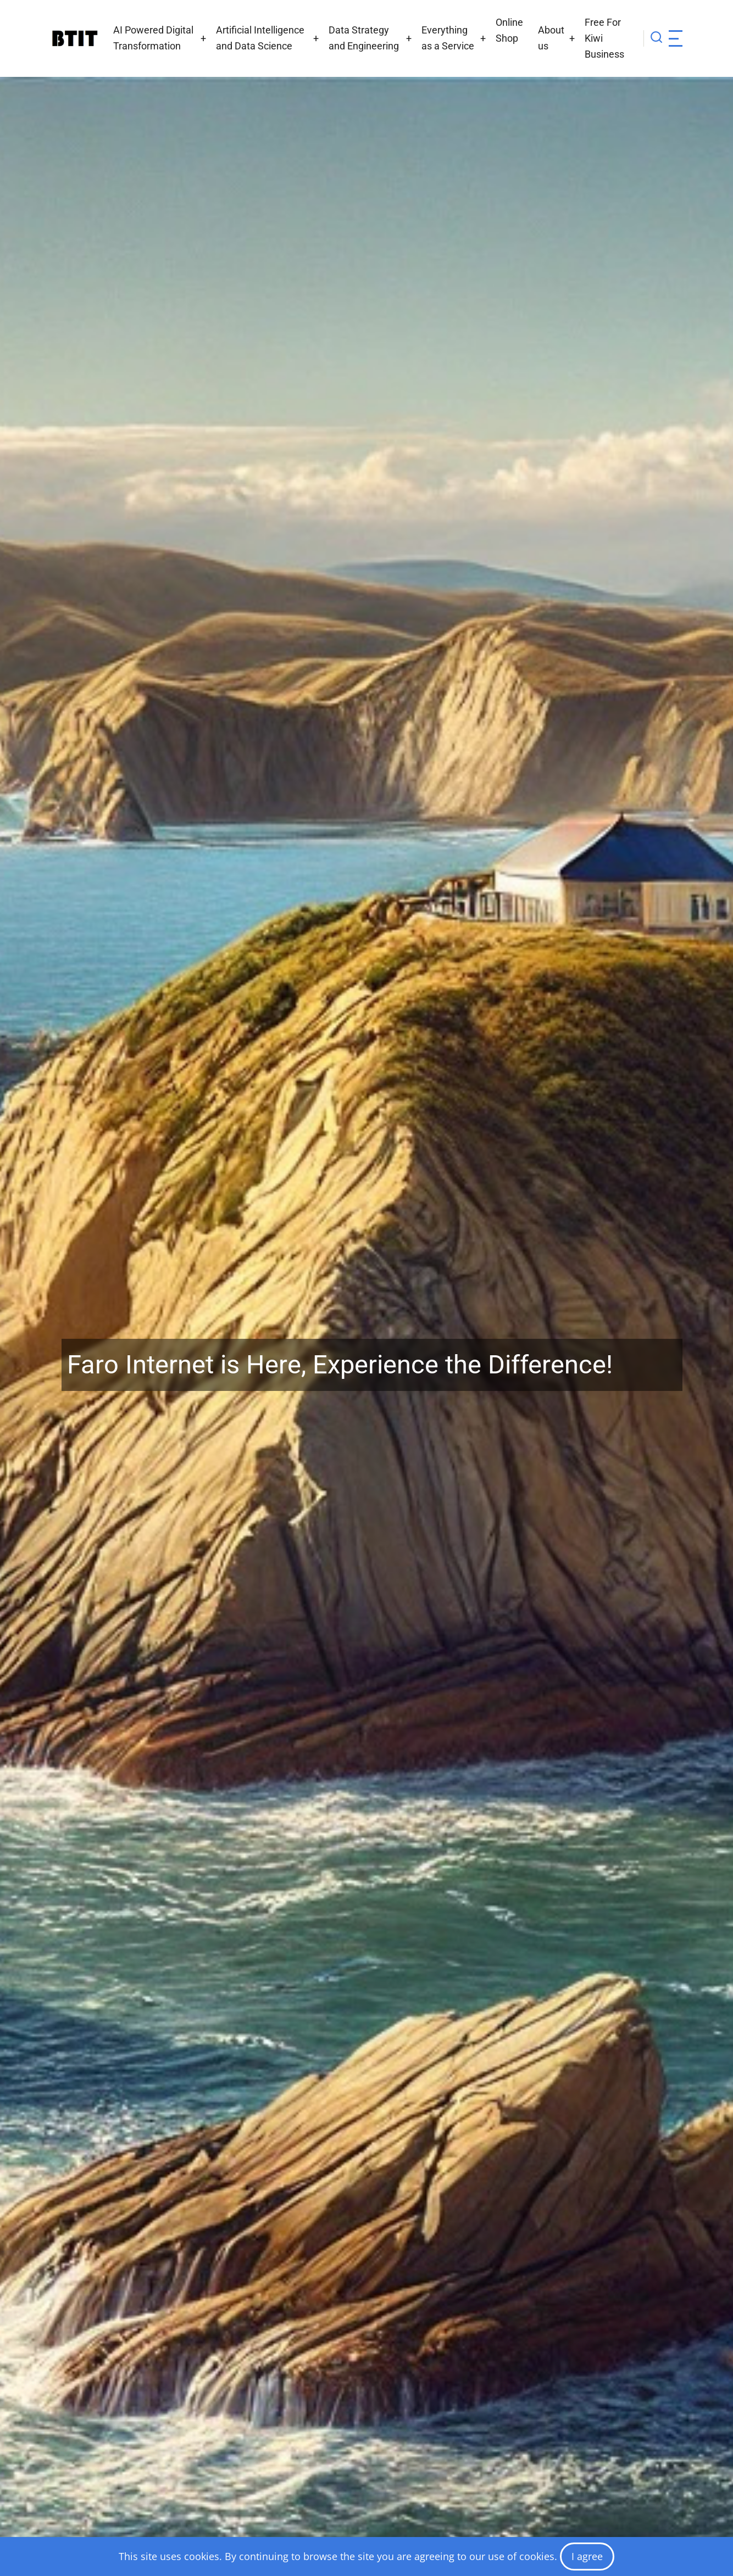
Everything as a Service (447, 38)
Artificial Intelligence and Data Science (260, 38)
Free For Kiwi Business (604, 38)
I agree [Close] (587, 2556)
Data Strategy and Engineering (364, 38)
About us (551, 38)
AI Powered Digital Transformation (153, 38)
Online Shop (509, 30)
